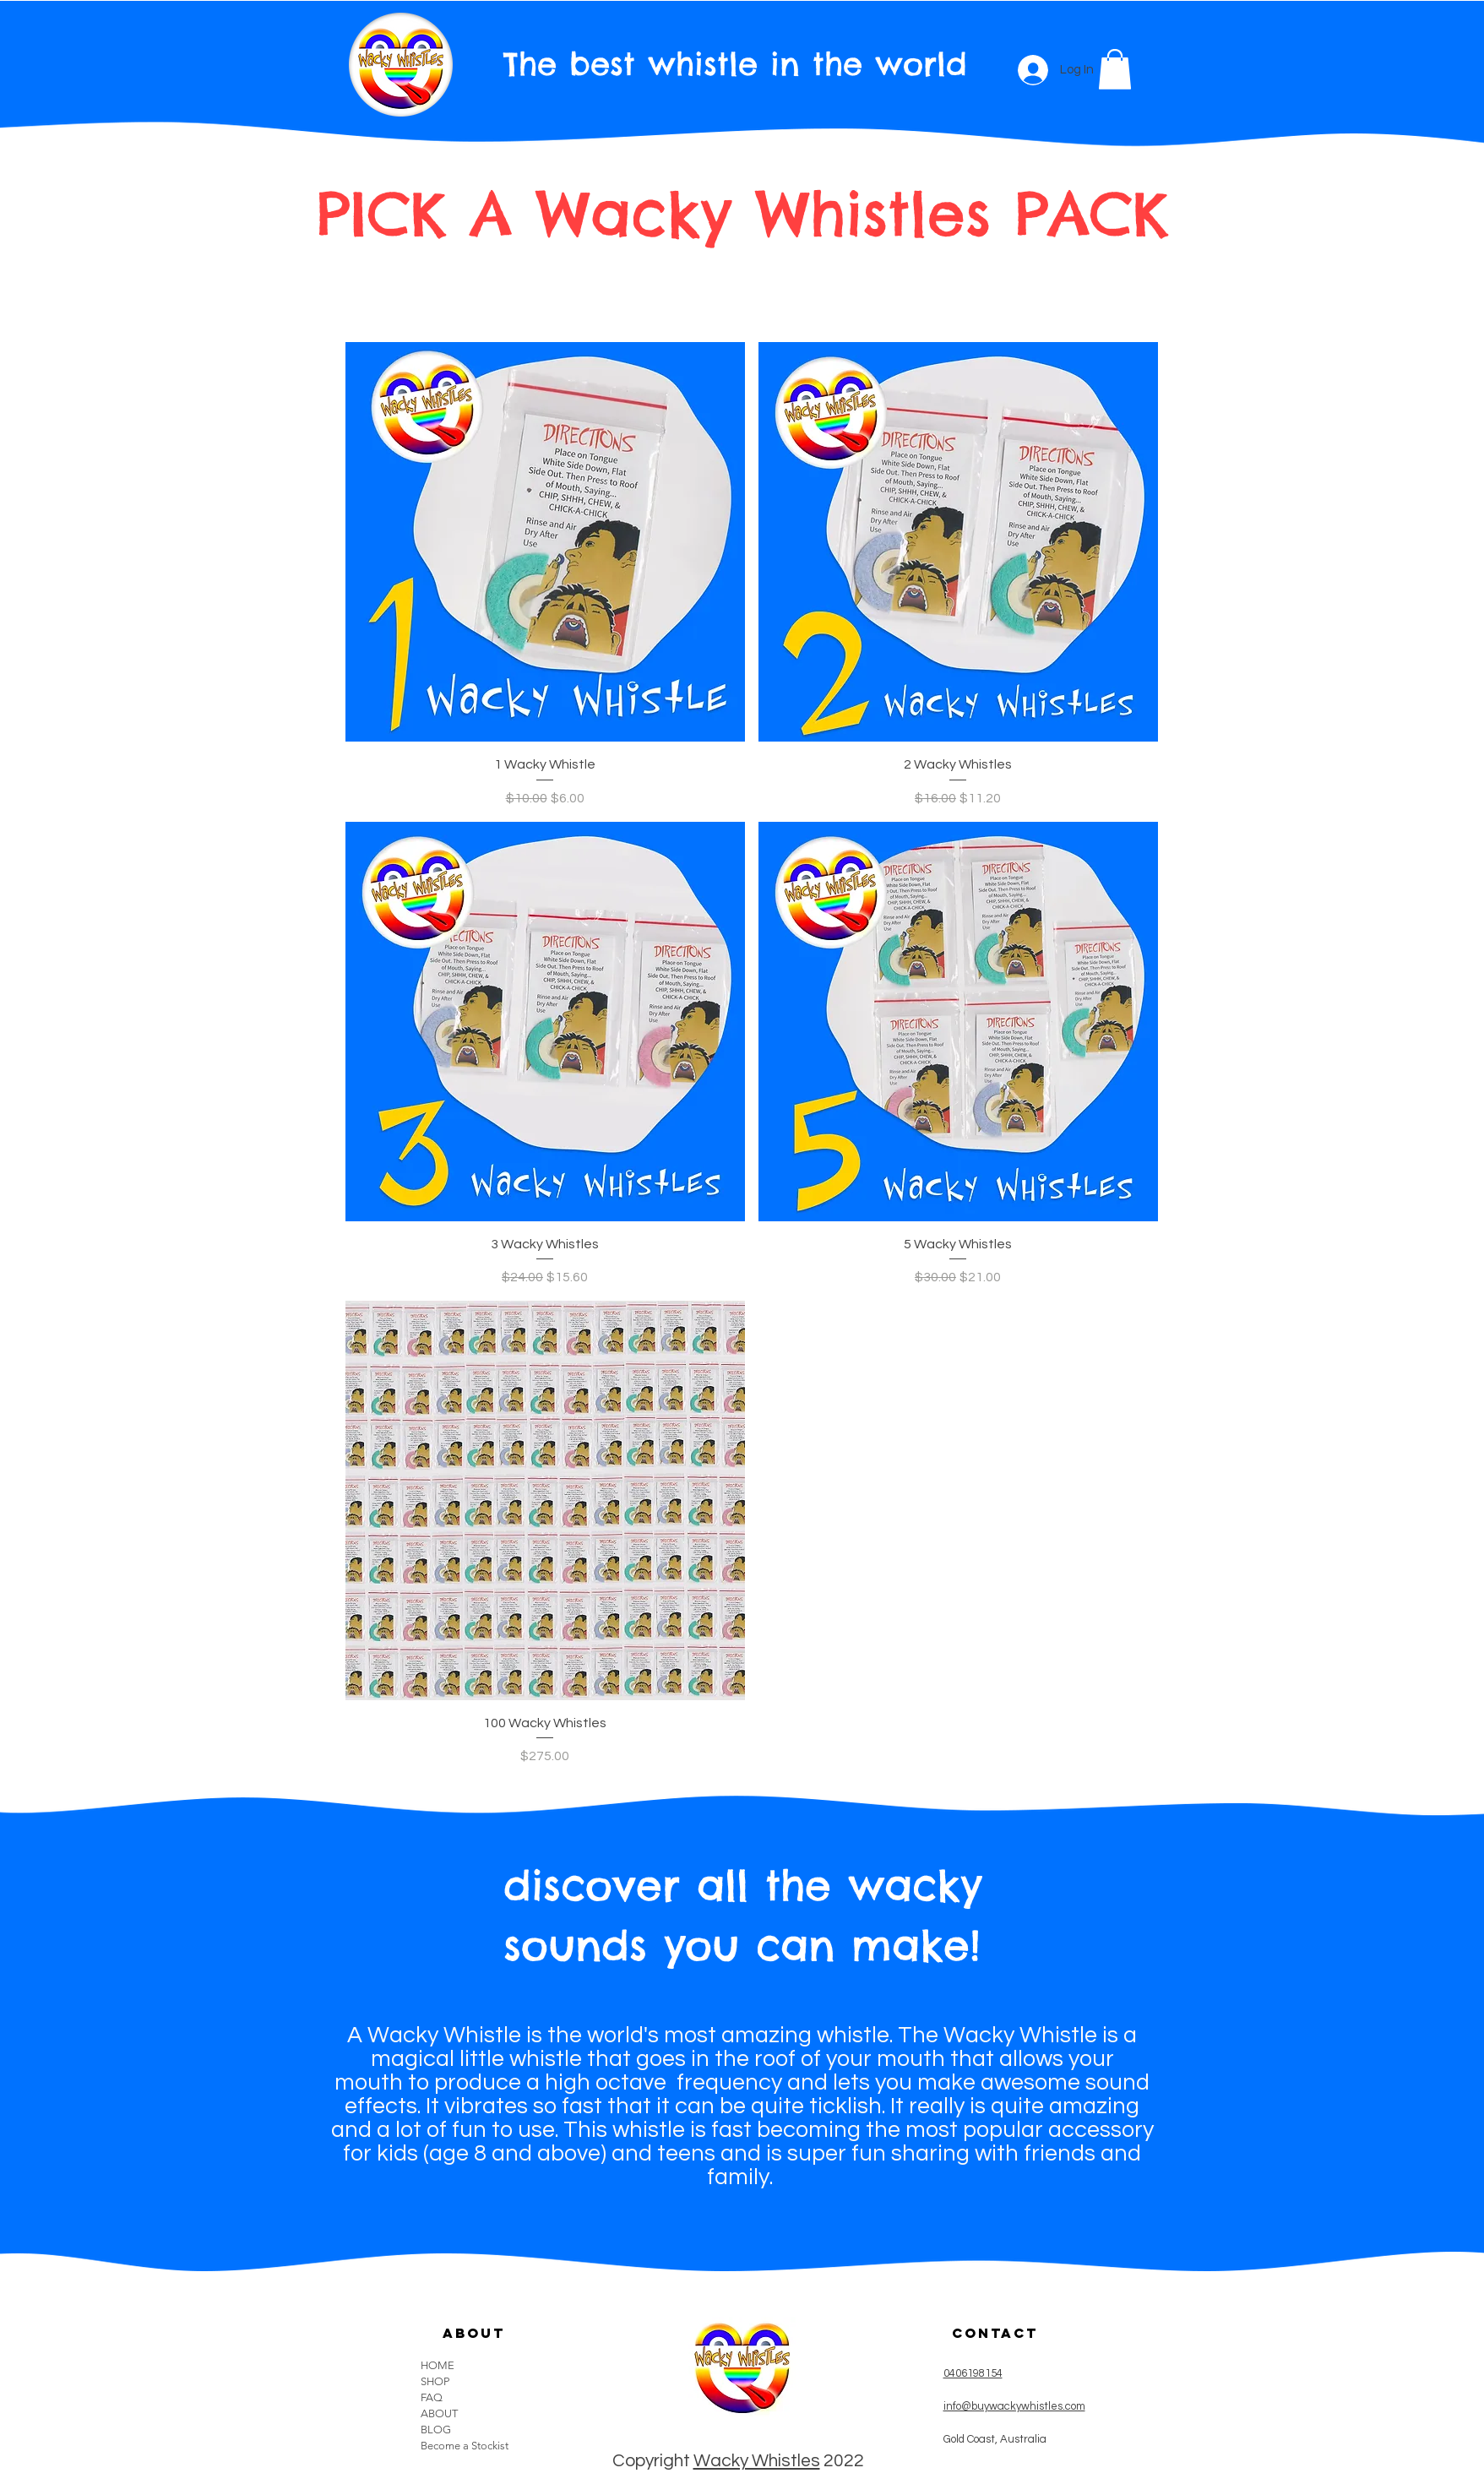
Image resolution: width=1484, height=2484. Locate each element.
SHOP (435, 2381)
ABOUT (439, 2413)
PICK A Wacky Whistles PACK (742, 214)
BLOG (436, 2429)
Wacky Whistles (756, 2461)
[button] (1115, 69)
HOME (437, 2365)
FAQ (432, 2397)
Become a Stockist (464, 2445)
